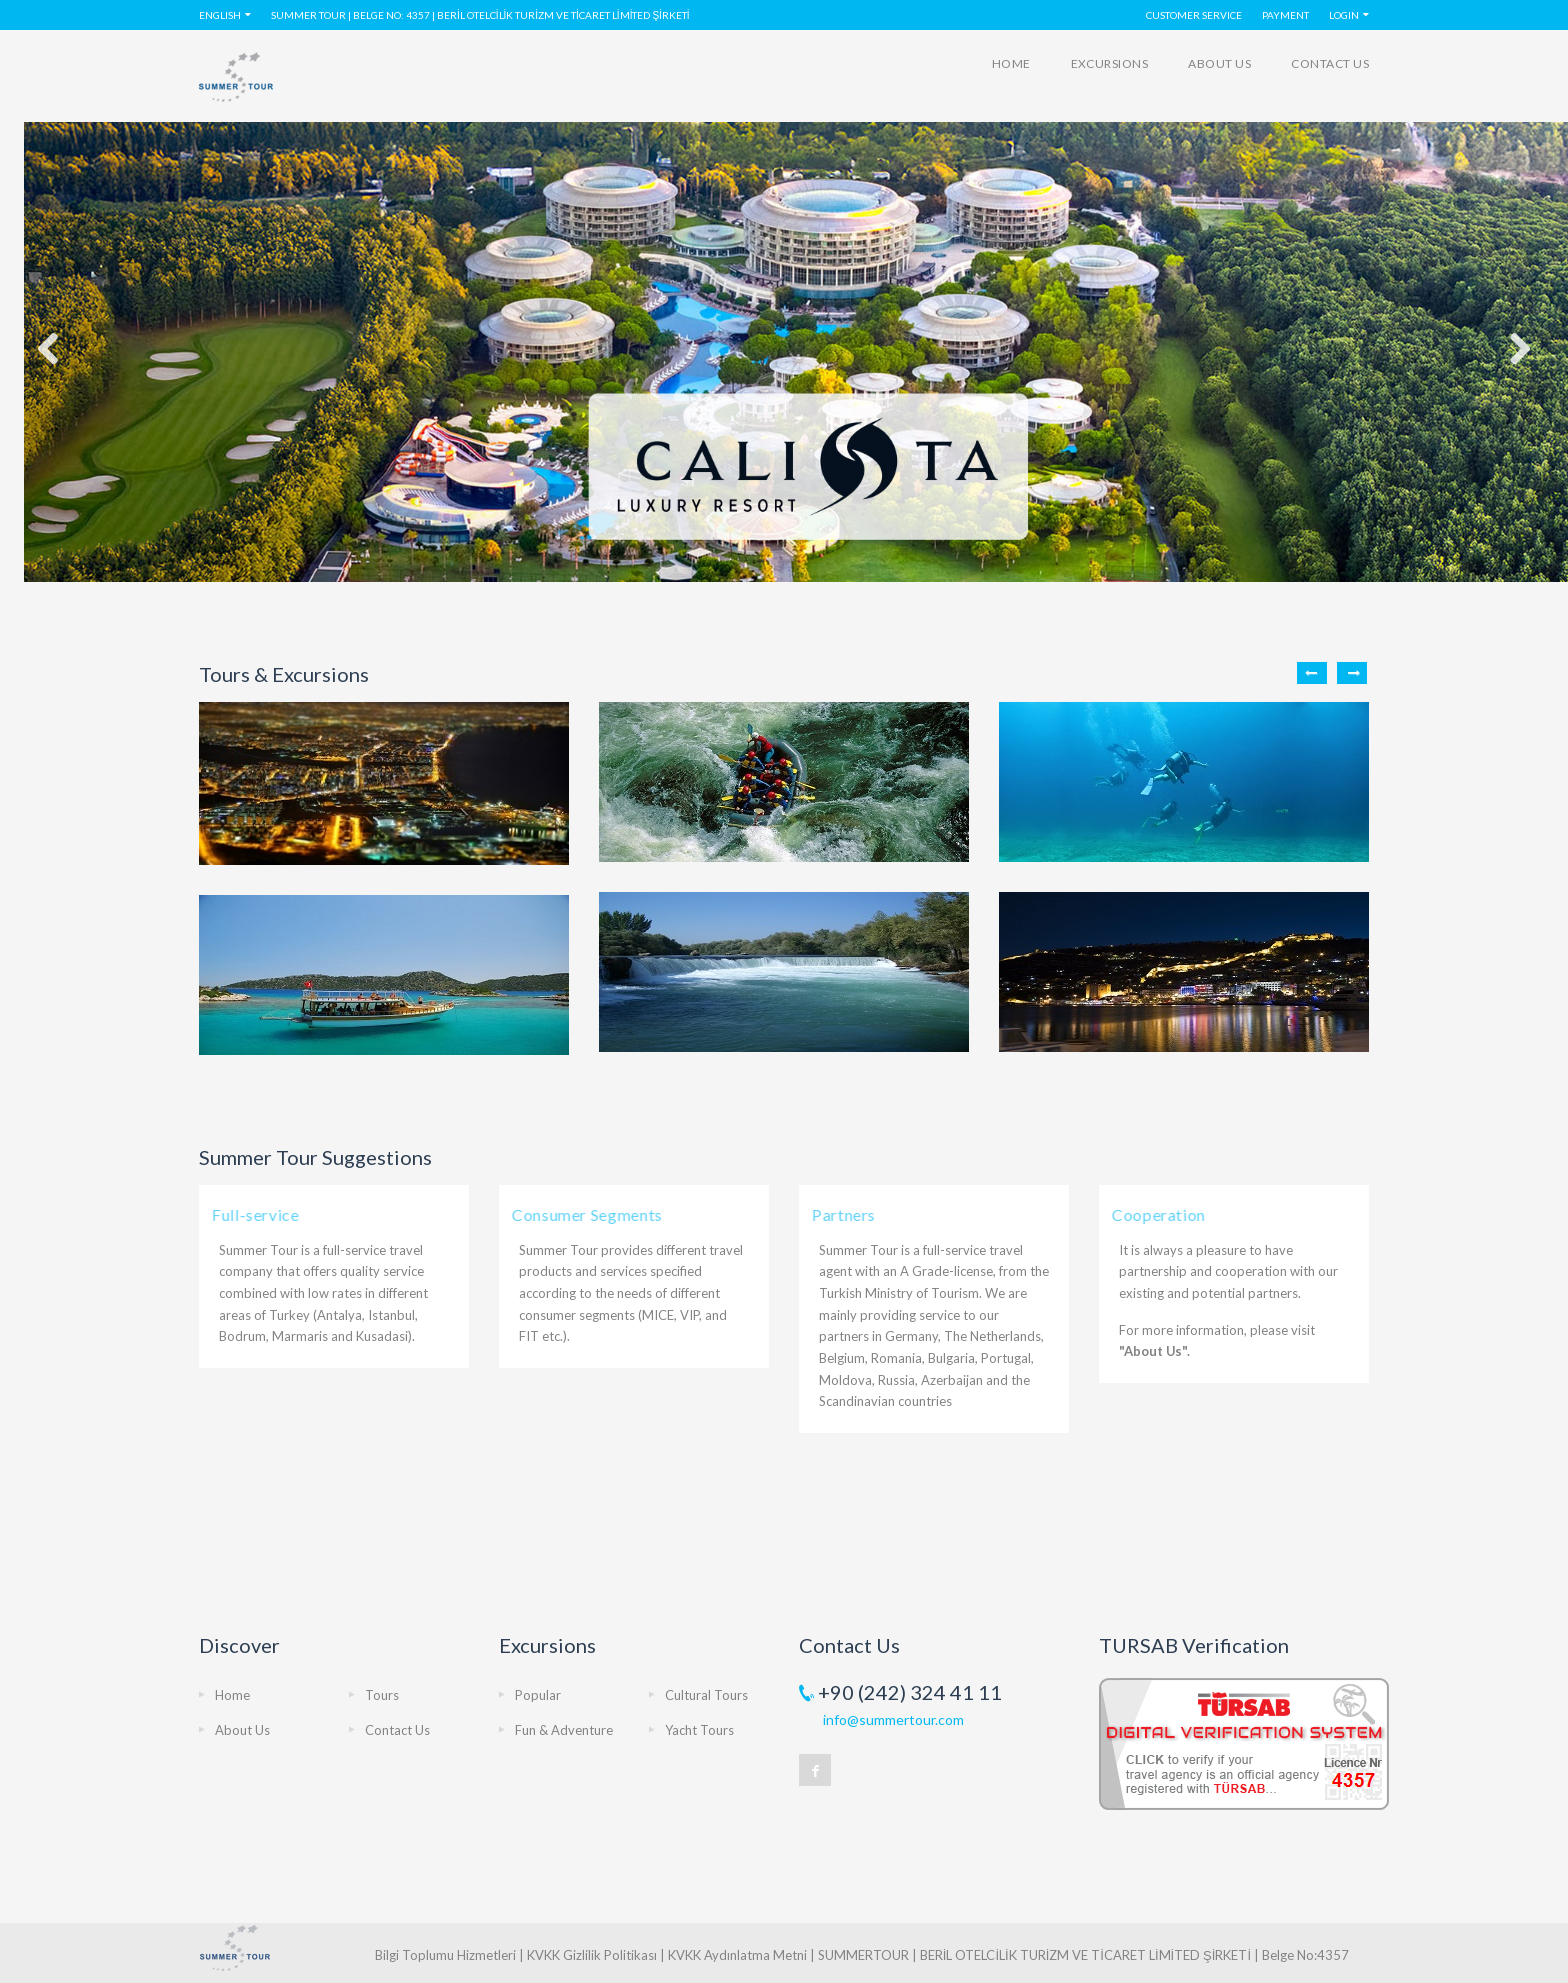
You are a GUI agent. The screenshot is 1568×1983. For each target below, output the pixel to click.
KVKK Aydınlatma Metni (737, 1955)
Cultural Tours (706, 1695)
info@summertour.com (893, 1719)
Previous (1312, 673)
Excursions (1110, 63)
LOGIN (1344, 15)
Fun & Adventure (564, 1730)
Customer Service (1194, 15)
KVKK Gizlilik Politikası (592, 1955)
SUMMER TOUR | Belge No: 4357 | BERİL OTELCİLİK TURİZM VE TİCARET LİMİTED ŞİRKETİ (480, 15)
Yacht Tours (699, 1730)
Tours (382, 1695)
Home (1011, 63)
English (220, 15)
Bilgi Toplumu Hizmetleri (445, 1955)
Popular (538, 1695)
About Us (1219, 63)
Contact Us (1330, 63)
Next (1352, 673)
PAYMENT (1285, 15)
